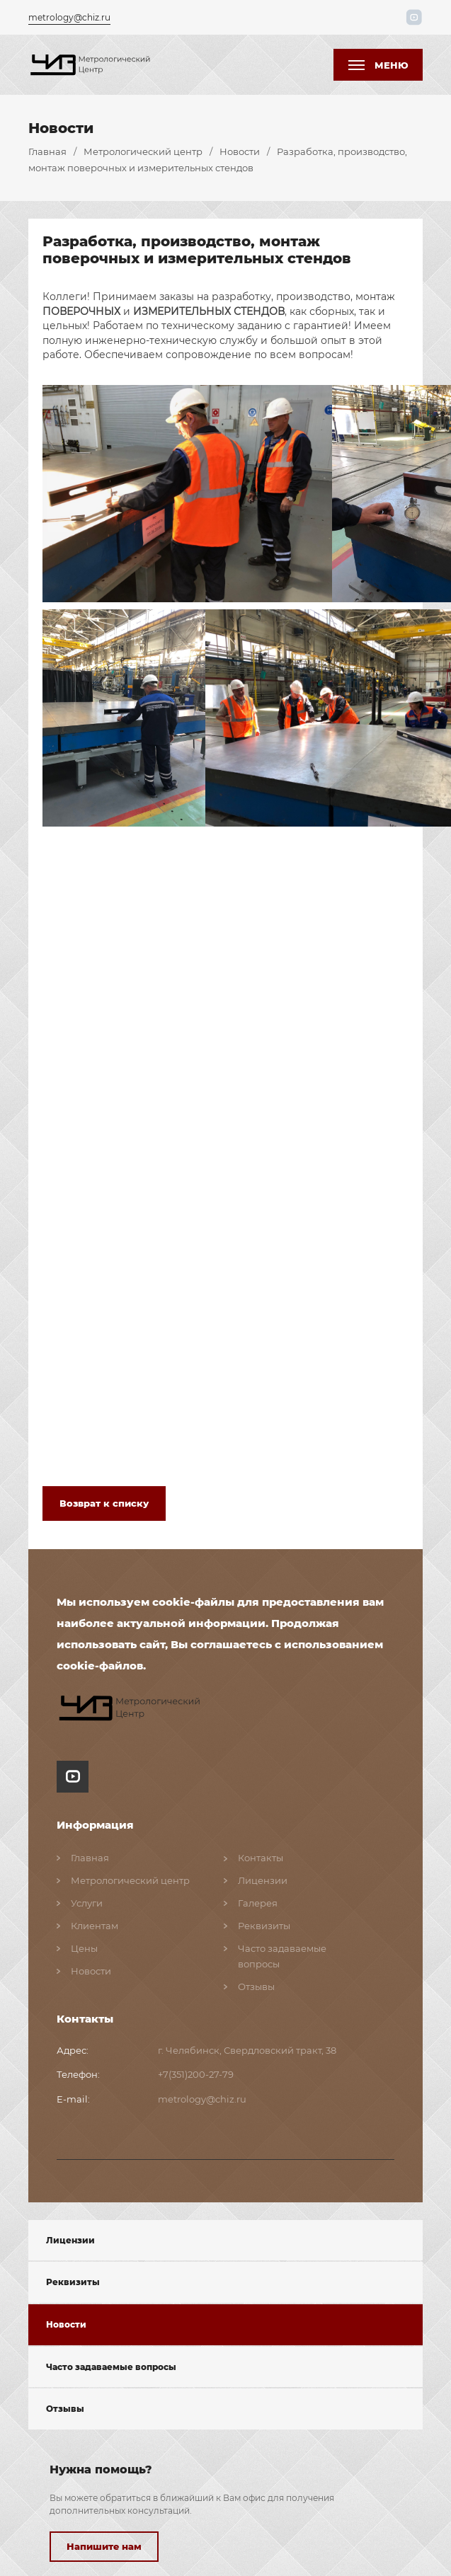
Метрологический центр (143, 149)
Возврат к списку (104, 1500)
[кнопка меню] (378, 63)
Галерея (258, 1900)
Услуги (87, 1900)
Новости (239, 149)
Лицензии (70, 2236)
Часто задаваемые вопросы (111, 2363)
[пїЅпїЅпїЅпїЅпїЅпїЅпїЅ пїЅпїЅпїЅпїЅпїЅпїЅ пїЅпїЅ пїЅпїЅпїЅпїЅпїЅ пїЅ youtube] (416, 16)
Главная (47, 149)
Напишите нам (104, 2542)
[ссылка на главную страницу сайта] (132, 1706)
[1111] (92, 62)
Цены (84, 1945)
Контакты (260, 1855)
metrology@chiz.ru (69, 16)
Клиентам (94, 1922)
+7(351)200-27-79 (196, 2071)
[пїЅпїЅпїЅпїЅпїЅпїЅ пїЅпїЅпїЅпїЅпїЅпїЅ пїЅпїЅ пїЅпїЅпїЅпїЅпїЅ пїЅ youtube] (73, 1774)
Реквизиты (73, 2279)
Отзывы (65, 2405)
